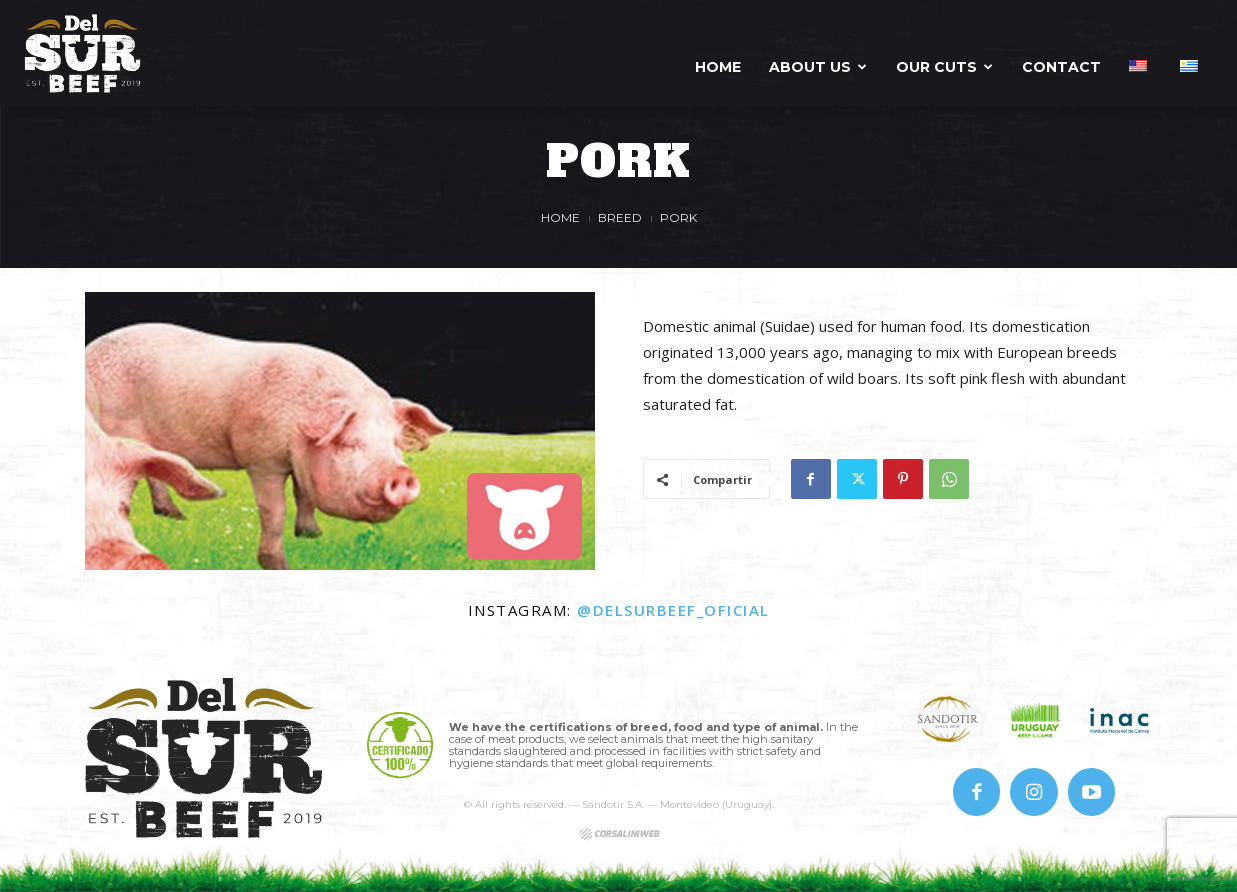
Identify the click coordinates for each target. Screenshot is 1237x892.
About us (818, 67)
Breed (620, 217)
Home (718, 67)
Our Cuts (944, 67)
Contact (1061, 67)
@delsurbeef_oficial (673, 610)
